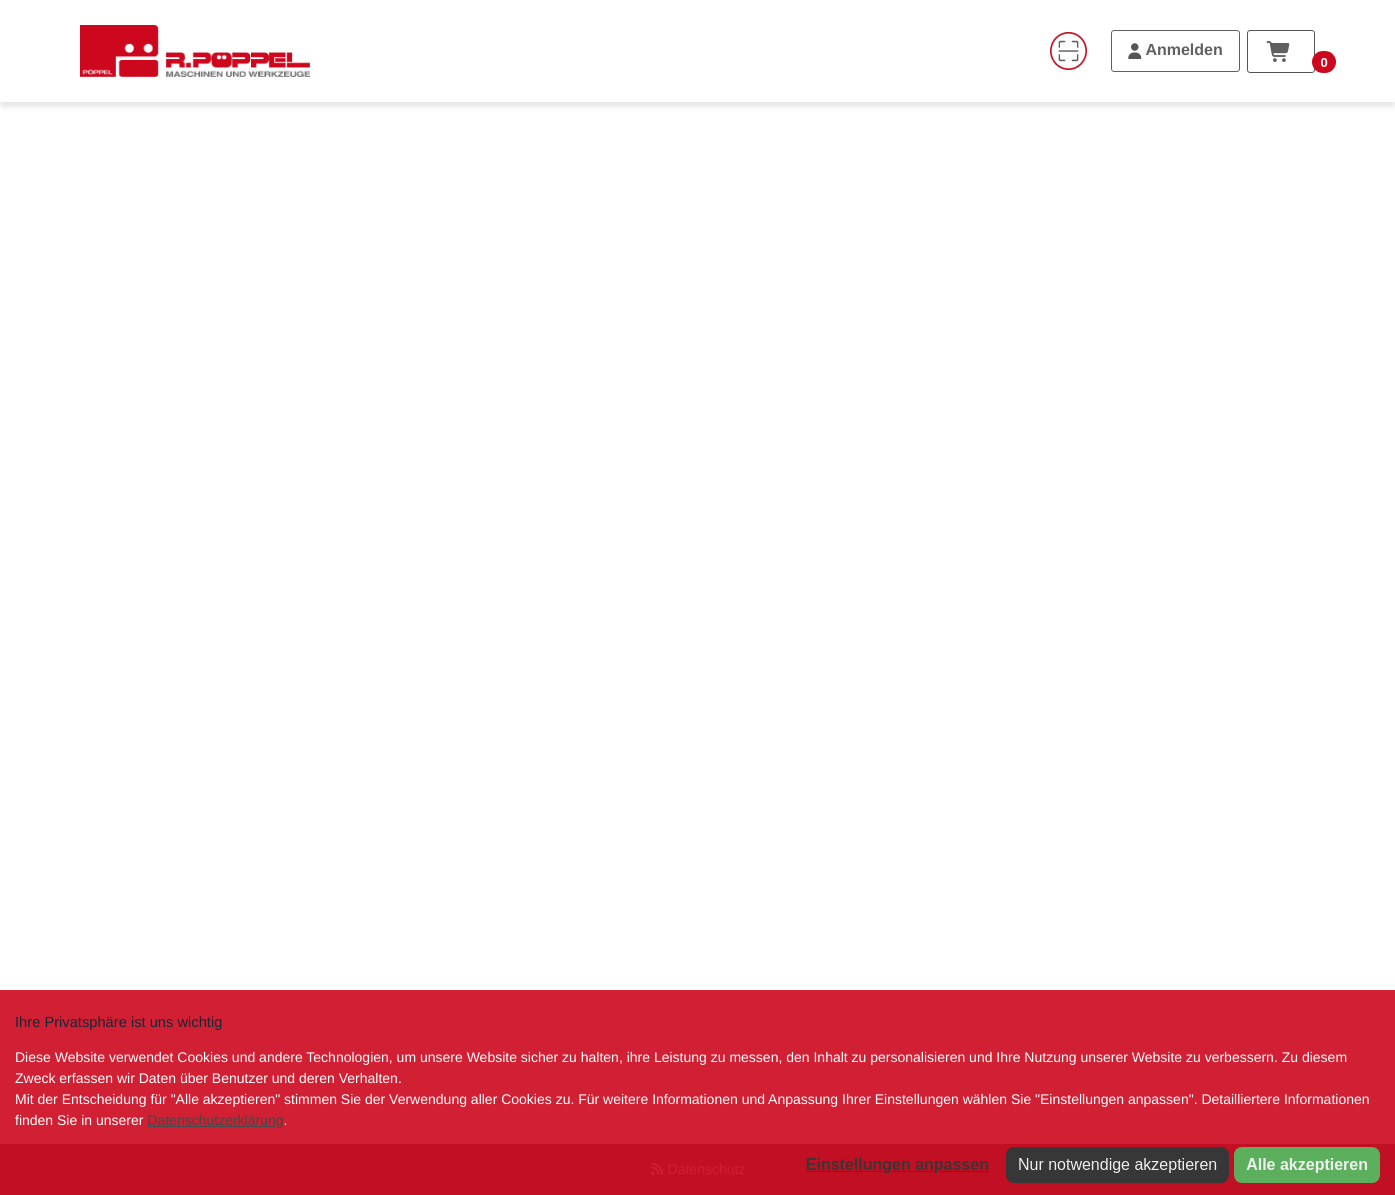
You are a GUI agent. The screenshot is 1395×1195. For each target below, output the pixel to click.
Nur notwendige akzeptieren (1117, 1164)
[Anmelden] (1175, 51)
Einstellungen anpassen (897, 1164)
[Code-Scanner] (1068, 51)
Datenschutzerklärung (215, 1120)
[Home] (195, 51)
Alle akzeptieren (1307, 1164)
